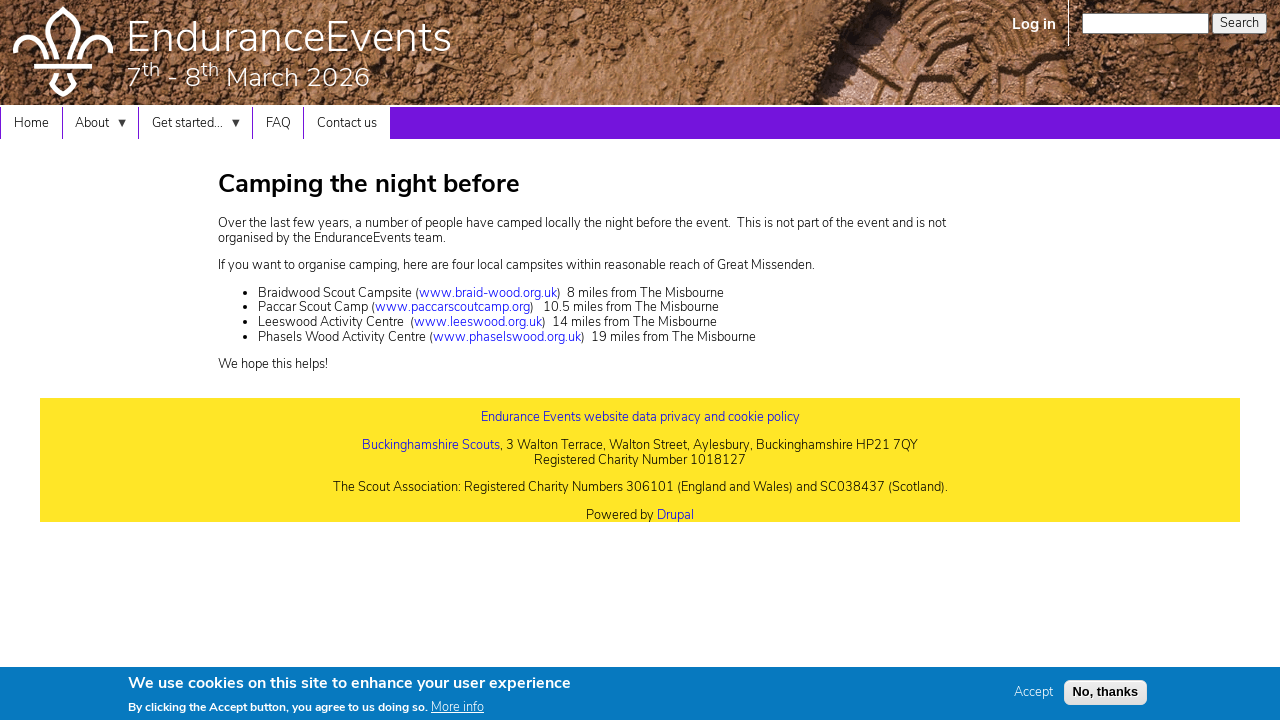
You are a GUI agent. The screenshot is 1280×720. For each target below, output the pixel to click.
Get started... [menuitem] (190, 126)
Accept (1033, 695)
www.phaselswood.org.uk (507, 337)
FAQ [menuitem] (278, 123)
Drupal (675, 515)
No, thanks (1105, 694)
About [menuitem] (96, 126)
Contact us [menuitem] (347, 123)
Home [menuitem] (31, 123)
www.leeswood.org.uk (478, 322)
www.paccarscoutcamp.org (452, 307)
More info (457, 711)
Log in (1034, 23)
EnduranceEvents (289, 37)
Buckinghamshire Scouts (431, 445)
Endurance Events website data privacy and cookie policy (640, 417)
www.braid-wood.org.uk (488, 293)
